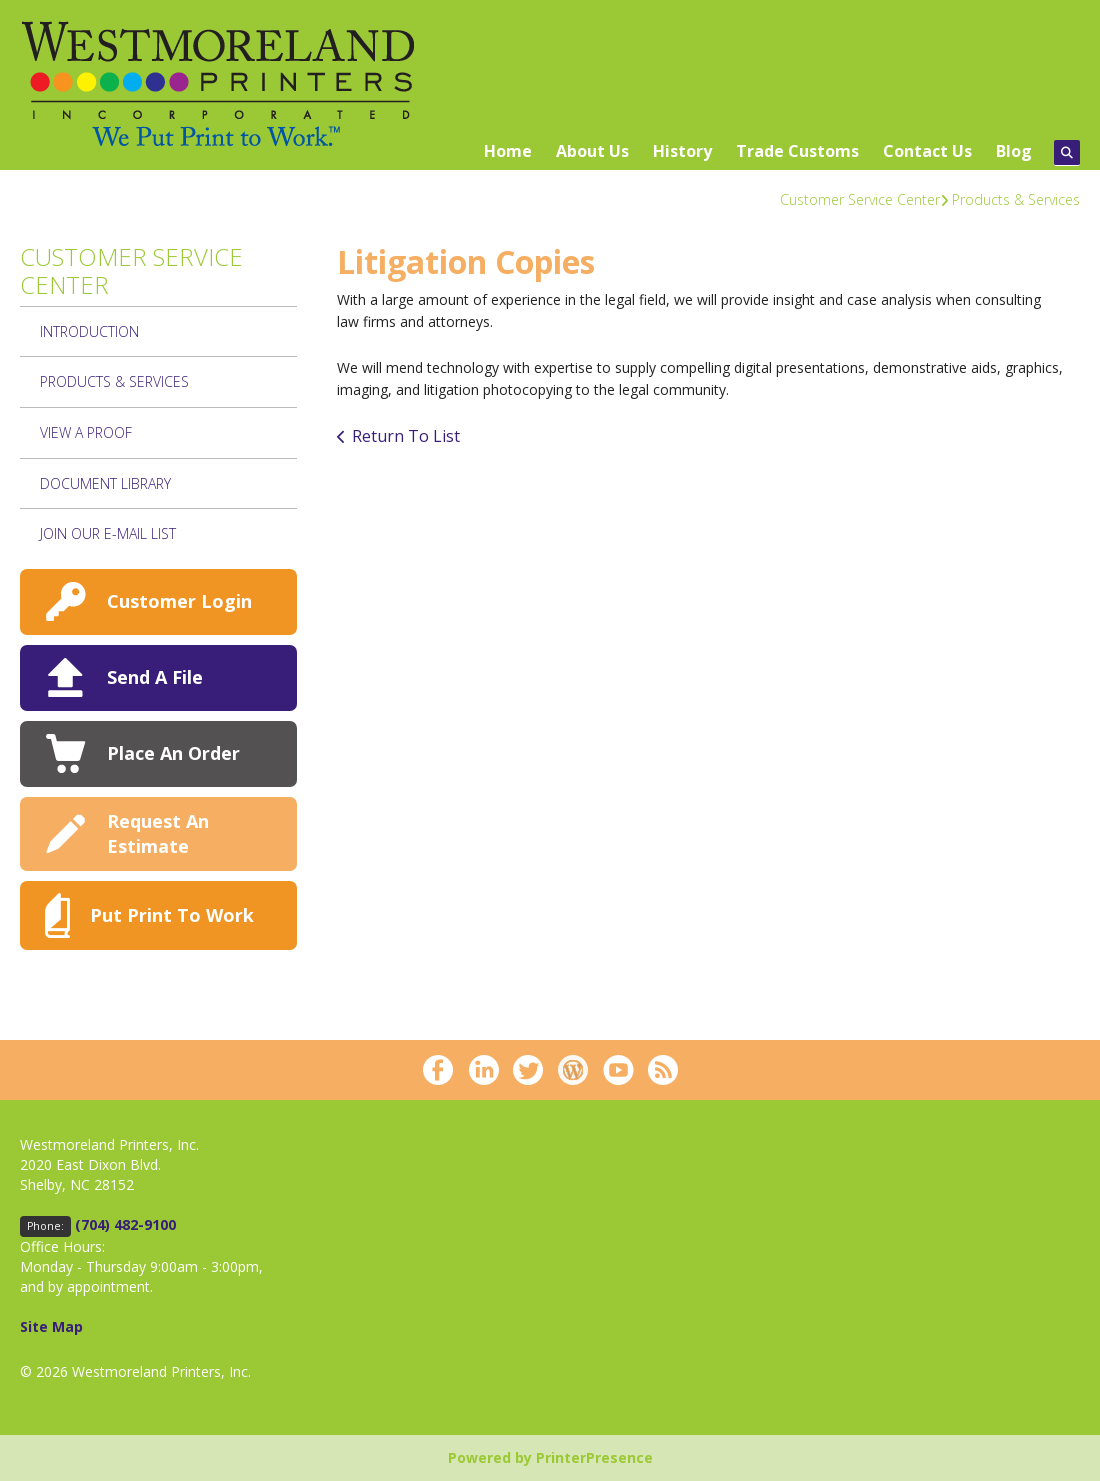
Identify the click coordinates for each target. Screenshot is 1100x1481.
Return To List (406, 436)
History (682, 151)
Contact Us (927, 151)
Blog (1014, 151)
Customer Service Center (860, 199)
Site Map (51, 1326)
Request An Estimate (158, 833)
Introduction (89, 331)
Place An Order (173, 753)
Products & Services (1016, 199)
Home (508, 151)
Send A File (155, 677)
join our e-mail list (108, 533)
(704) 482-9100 (125, 1224)
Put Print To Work (172, 915)
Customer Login (179, 601)
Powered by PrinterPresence (550, 1457)
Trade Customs (797, 151)
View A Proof (86, 432)
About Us (592, 151)
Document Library (105, 483)
